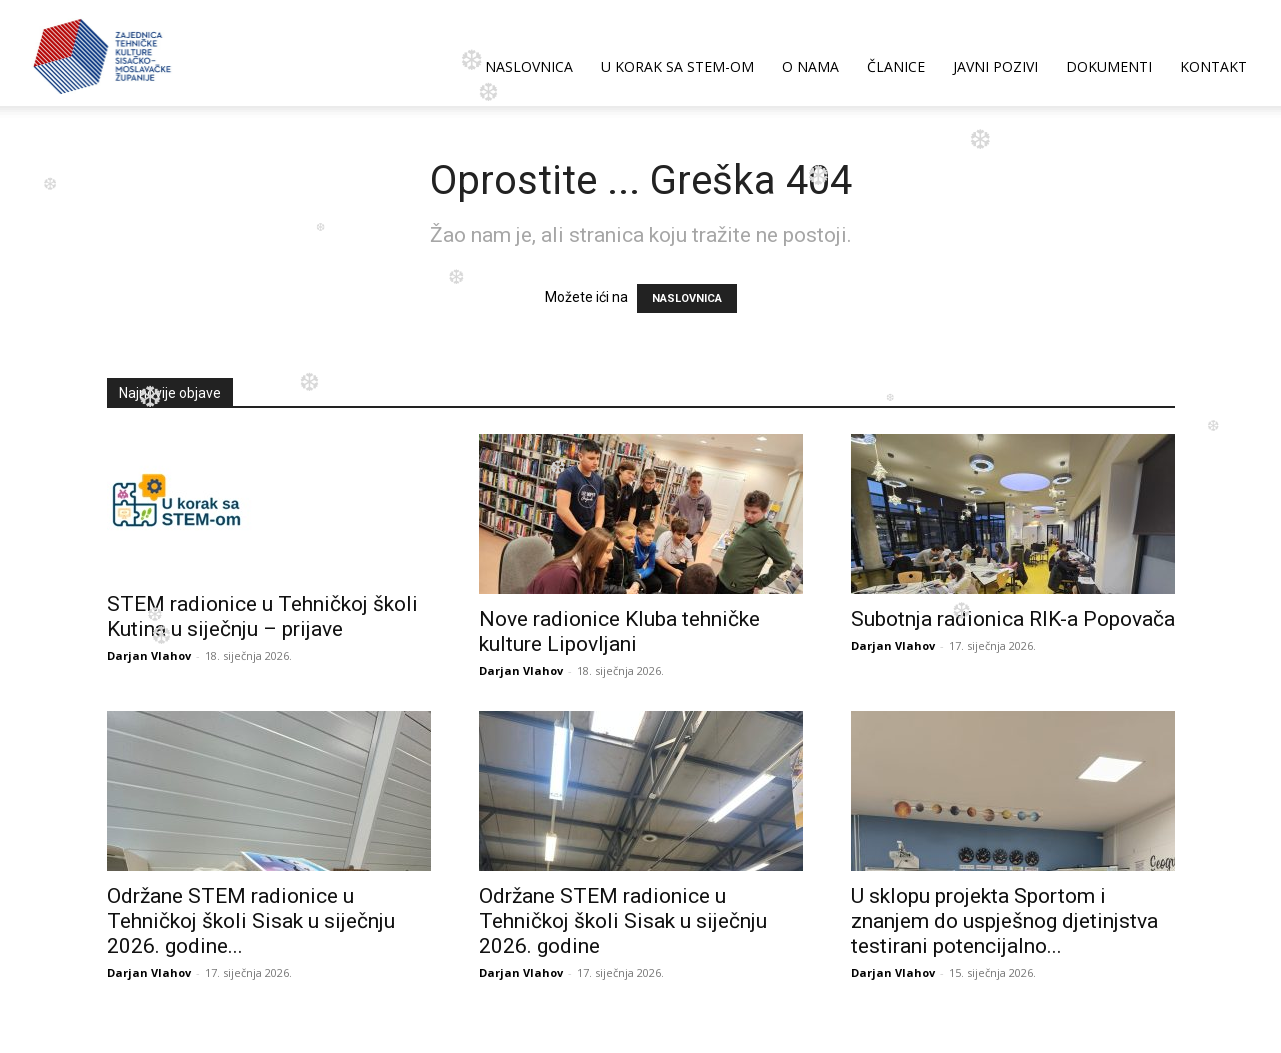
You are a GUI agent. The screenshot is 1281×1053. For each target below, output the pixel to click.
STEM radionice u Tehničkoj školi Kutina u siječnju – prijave (262, 616)
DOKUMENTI (1109, 66)
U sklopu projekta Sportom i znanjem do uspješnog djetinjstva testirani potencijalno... (1004, 921)
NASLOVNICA (529, 66)
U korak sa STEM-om (677, 66)
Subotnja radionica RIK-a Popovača (1013, 619)
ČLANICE (896, 66)
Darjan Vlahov (149, 655)
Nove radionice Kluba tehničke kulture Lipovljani (619, 631)
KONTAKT (1213, 66)
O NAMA (810, 66)
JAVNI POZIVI (995, 66)
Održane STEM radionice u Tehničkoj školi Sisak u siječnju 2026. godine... (251, 921)
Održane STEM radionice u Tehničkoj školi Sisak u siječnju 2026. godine (623, 921)
